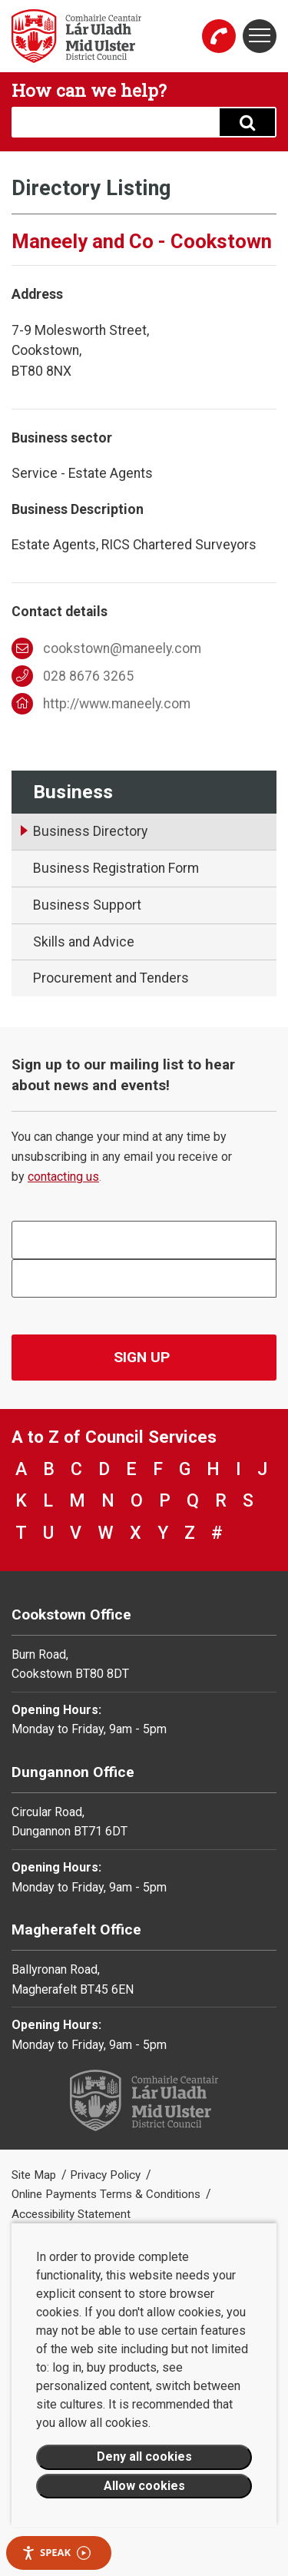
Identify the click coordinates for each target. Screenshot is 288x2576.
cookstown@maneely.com (106, 648)
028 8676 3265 (73, 676)
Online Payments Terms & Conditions (108, 2194)
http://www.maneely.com (101, 703)
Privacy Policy (107, 2175)
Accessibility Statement (71, 2214)
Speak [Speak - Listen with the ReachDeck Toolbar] (56, 2552)
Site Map (35, 2175)
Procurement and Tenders (111, 978)
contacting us (63, 1176)
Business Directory (90, 831)
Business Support (87, 905)
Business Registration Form (116, 868)
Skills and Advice (83, 942)
